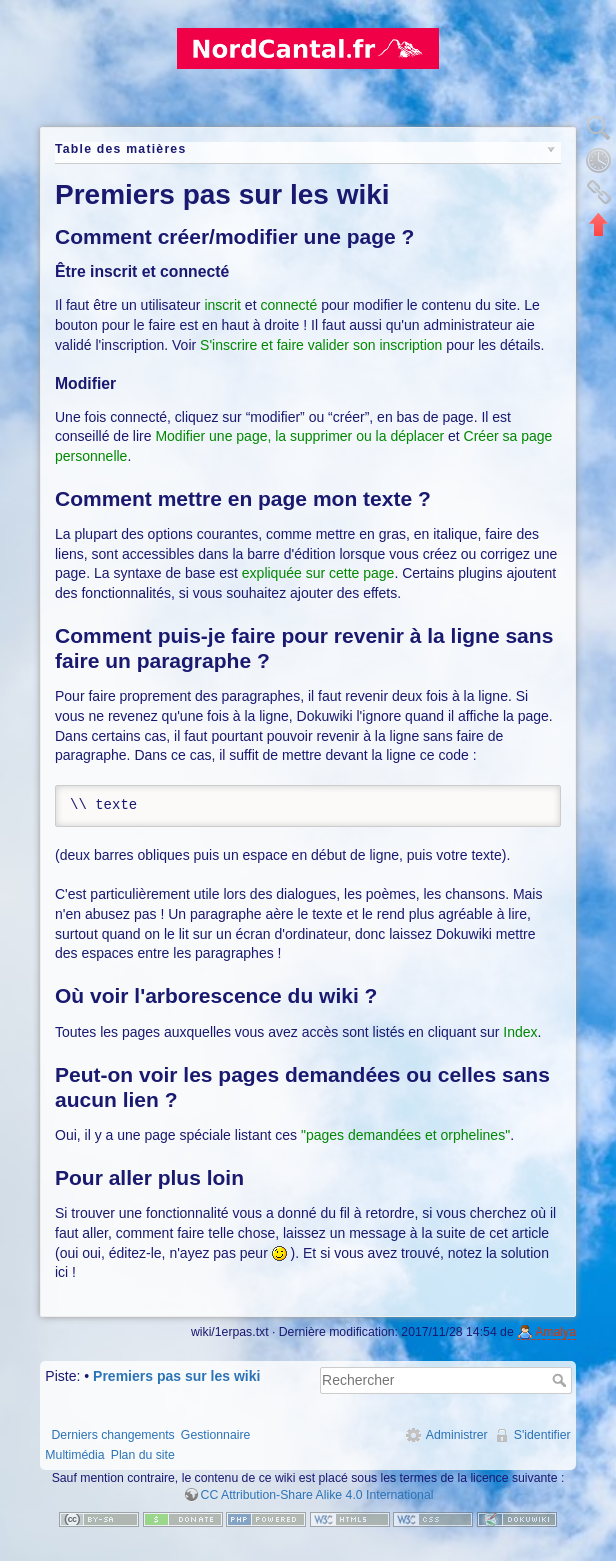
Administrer (457, 1435)
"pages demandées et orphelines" (405, 1135)
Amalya (555, 1332)
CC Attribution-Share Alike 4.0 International (317, 1495)
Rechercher (561, 1380)
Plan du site (143, 1455)
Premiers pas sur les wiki (176, 1376)
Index (520, 1032)
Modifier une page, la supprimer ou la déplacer (299, 436)
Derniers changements (112, 1435)
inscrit (222, 305)
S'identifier (542, 1435)
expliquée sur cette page (318, 573)
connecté (288, 305)
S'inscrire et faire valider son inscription (321, 345)
